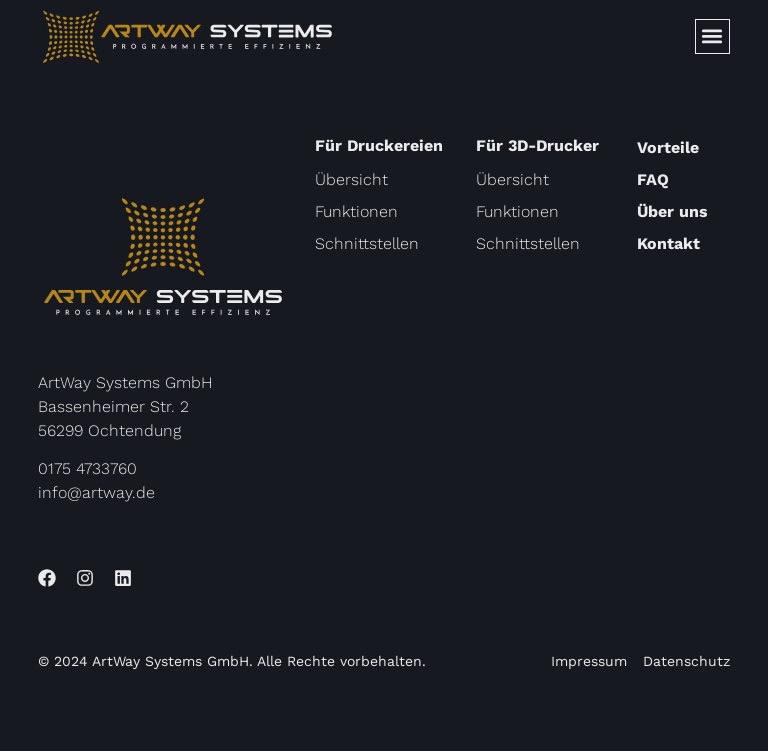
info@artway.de (96, 492)
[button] (712, 36)
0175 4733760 (87, 468)
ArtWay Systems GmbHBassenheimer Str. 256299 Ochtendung (125, 406)
